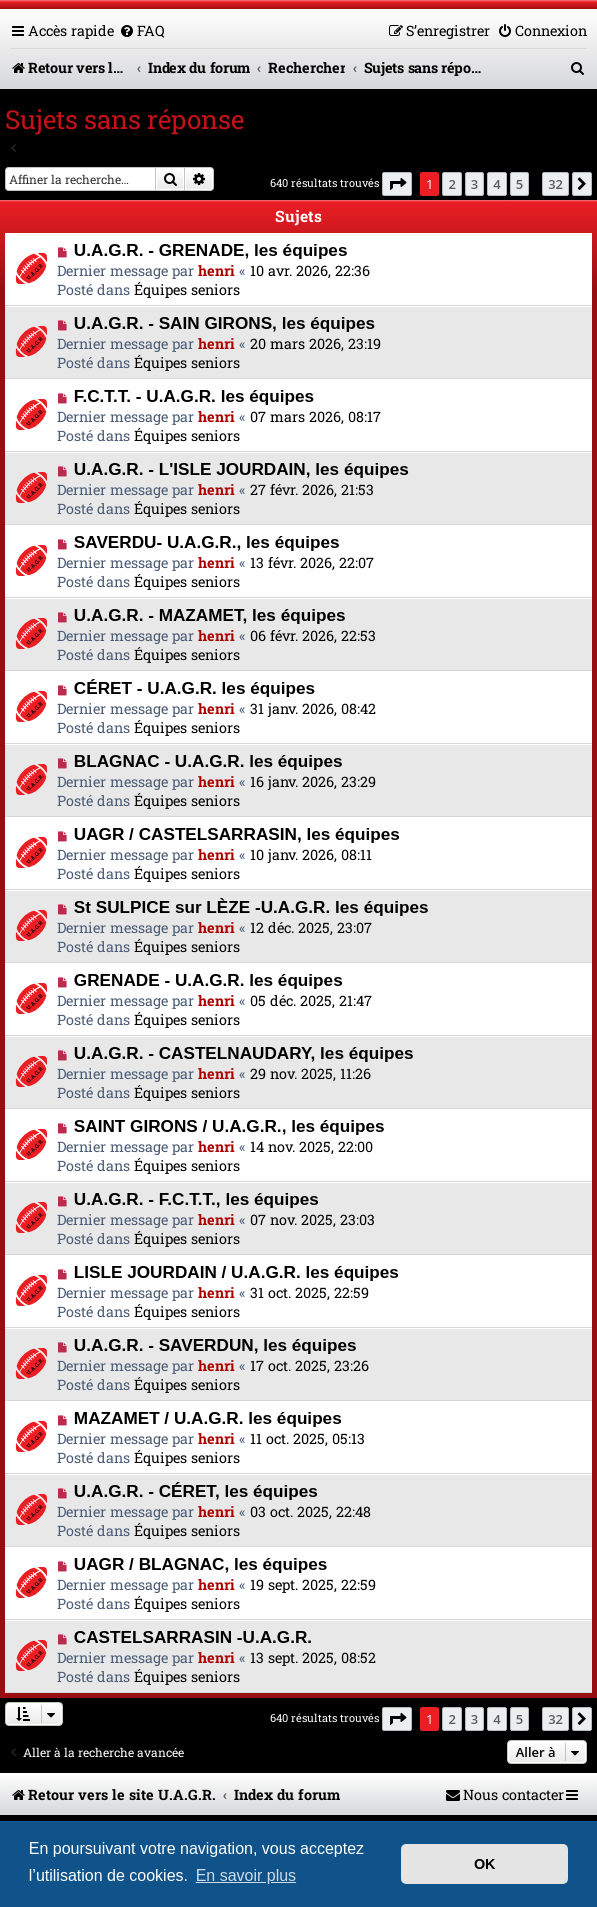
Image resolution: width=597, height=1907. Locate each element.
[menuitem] (142, 30)
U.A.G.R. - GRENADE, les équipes (211, 250)
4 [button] (496, 184)
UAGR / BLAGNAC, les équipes (201, 1564)
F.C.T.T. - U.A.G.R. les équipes (194, 396)
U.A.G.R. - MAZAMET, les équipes (210, 615)
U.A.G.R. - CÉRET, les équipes (196, 1491)
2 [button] (451, 184)
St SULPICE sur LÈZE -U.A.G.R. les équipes (251, 907)
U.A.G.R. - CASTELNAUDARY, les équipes (244, 1053)
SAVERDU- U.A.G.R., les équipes (207, 542)
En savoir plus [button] (246, 1875)
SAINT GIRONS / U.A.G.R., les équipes (229, 1126)
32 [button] (555, 184)
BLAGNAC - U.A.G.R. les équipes (208, 761)
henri (216, 270)
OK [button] (485, 1864)
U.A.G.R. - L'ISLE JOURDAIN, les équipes (241, 469)
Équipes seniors (187, 289)
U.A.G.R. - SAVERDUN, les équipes (215, 1345)
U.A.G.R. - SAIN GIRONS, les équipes (224, 323)
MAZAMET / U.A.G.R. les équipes (208, 1418)
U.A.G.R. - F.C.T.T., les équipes (196, 1199)
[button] (397, 184)
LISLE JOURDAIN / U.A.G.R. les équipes (236, 1272)
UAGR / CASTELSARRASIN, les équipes (237, 834)
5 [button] (519, 184)
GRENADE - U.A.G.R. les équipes (208, 980)
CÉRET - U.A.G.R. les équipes (194, 688)
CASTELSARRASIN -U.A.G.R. (193, 1637)
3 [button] (474, 184)
